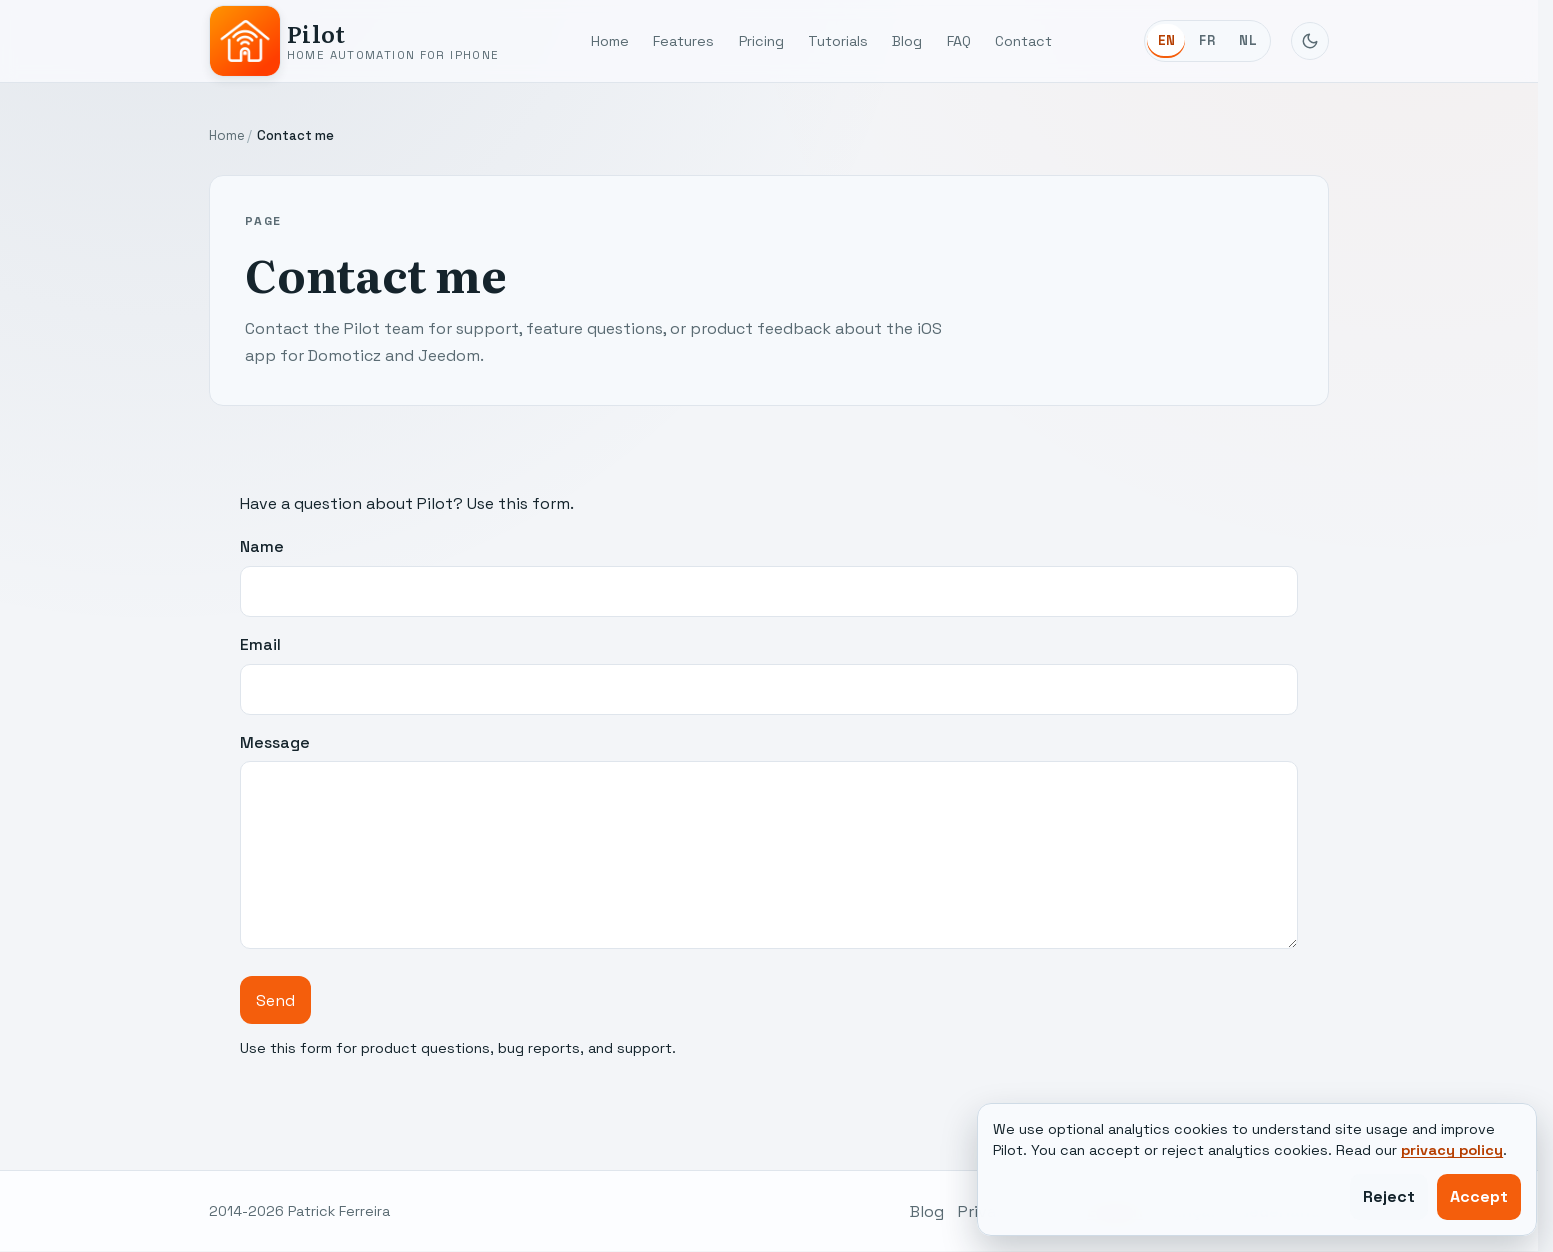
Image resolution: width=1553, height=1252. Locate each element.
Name (769, 576)
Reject (1389, 1196)
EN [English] (1167, 40)
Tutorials (838, 41)
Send (275, 1000)
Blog (907, 41)
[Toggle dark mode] (1310, 41)
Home (610, 41)
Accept (1479, 1196)
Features (683, 41)
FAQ (959, 41)
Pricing (761, 41)
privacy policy (1452, 1150)
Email (769, 674)
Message (769, 840)
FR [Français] (1207, 40)
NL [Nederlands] (1248, 40)
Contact (1023, 41)
